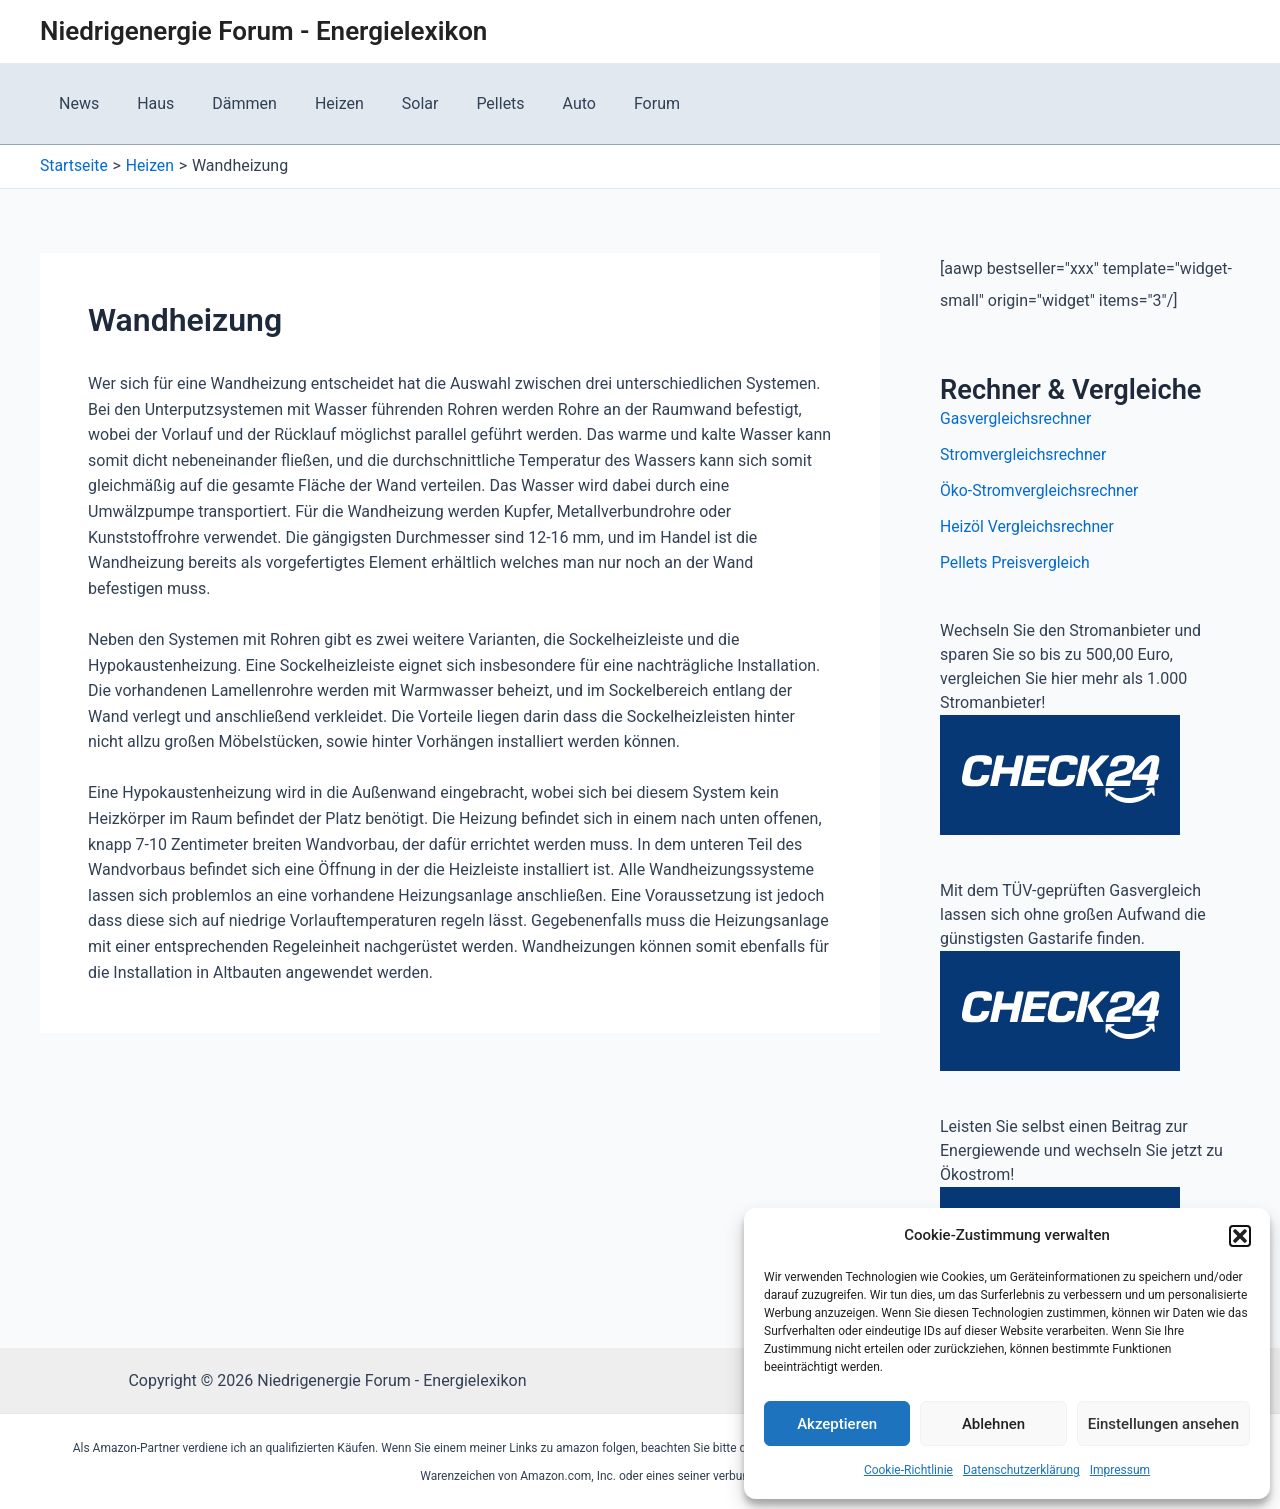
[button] (1240, 1236)
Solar (393, 103)
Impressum (1120, 1470)
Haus (146, 103)
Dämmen (229, 103)
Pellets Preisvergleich (1016, 562)
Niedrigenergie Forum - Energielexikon (263, 31)
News (76, 103)
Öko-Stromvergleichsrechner (1041, 490)
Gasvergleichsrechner (1017, 418)
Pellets (468, 103)
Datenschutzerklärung (1021, 1470)
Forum (612, 103)
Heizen (318, 103)
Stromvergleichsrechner (1024, 454)
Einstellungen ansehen (1163, 1424)
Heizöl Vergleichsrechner (1028, 526)
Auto (540, 103)
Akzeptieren (837, 1424)
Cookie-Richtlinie (908, 1470)
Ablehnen (993, 1424)
